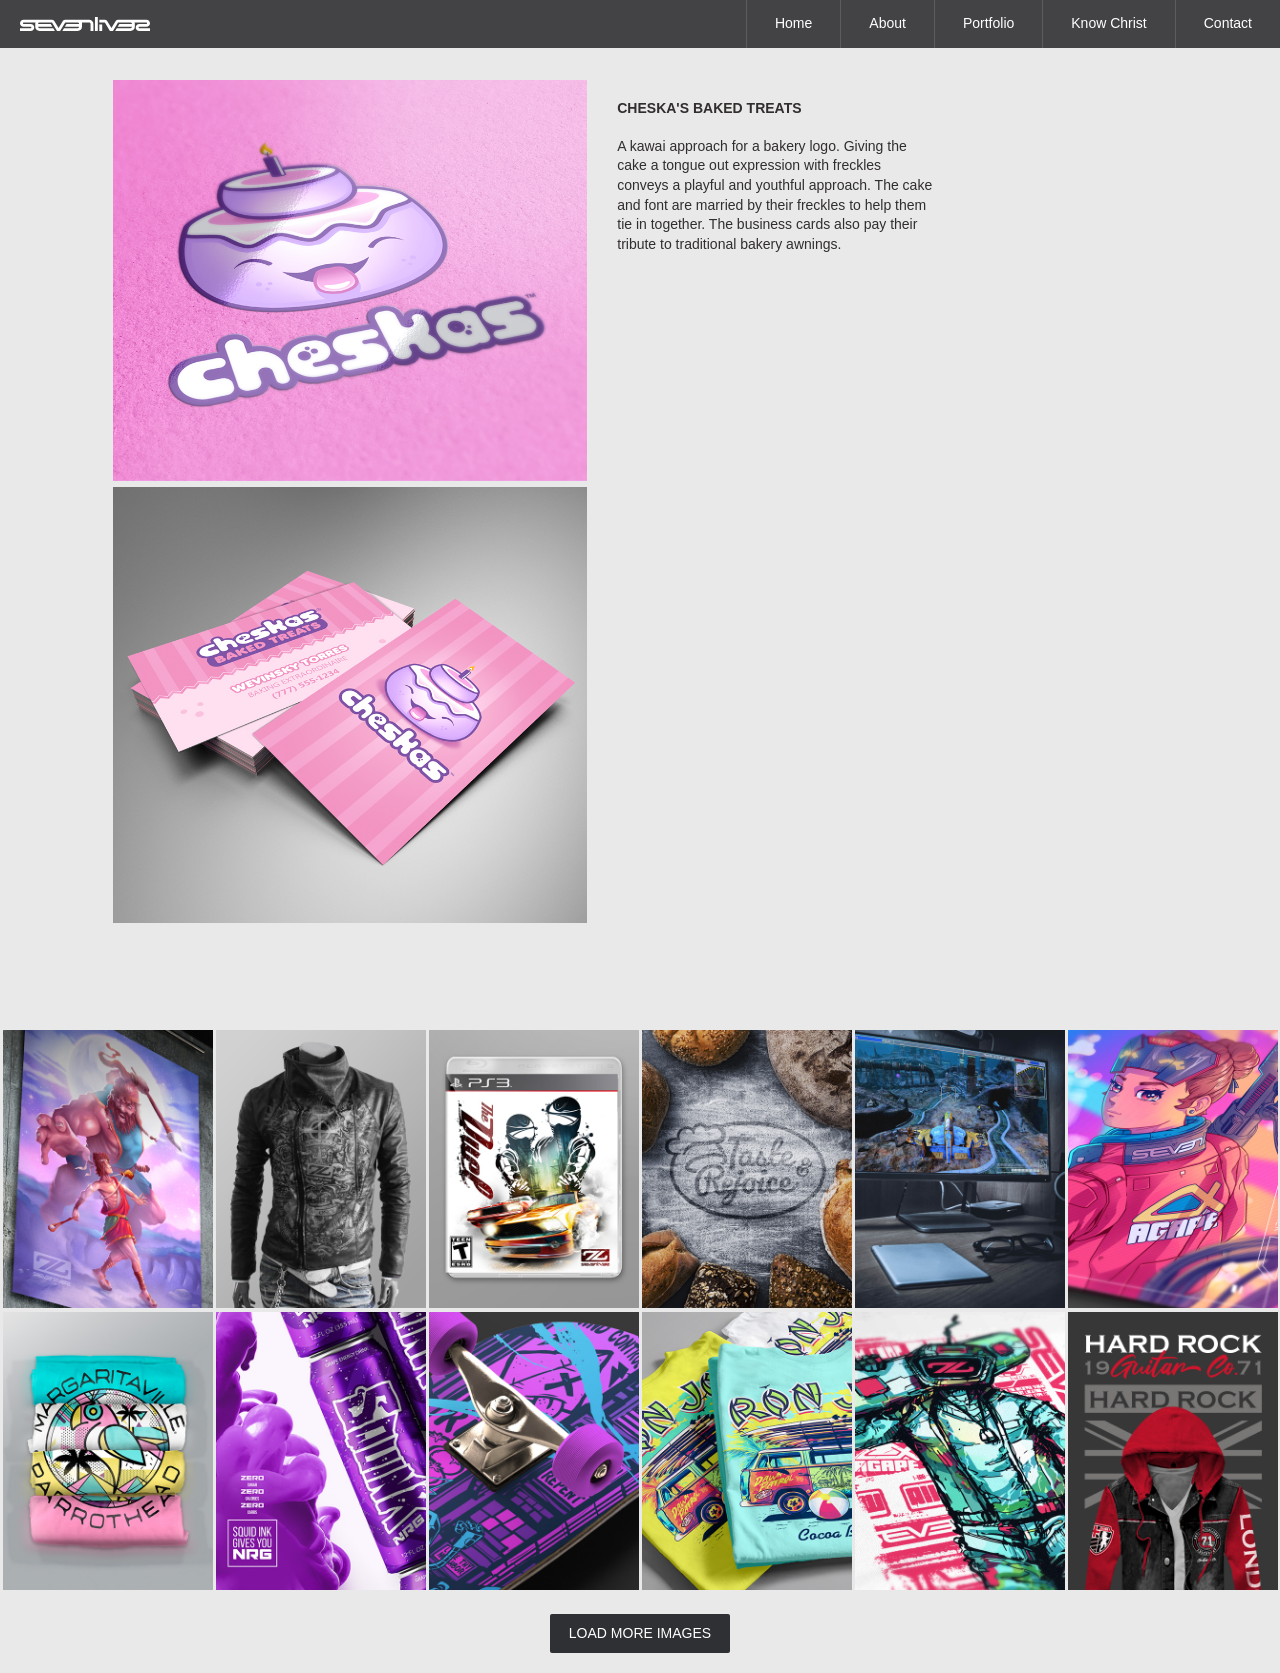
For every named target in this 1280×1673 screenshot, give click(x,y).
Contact (1228, 23)
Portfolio (988, 23)
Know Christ (1108, 23)
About (887, 23)
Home (793, 23)
